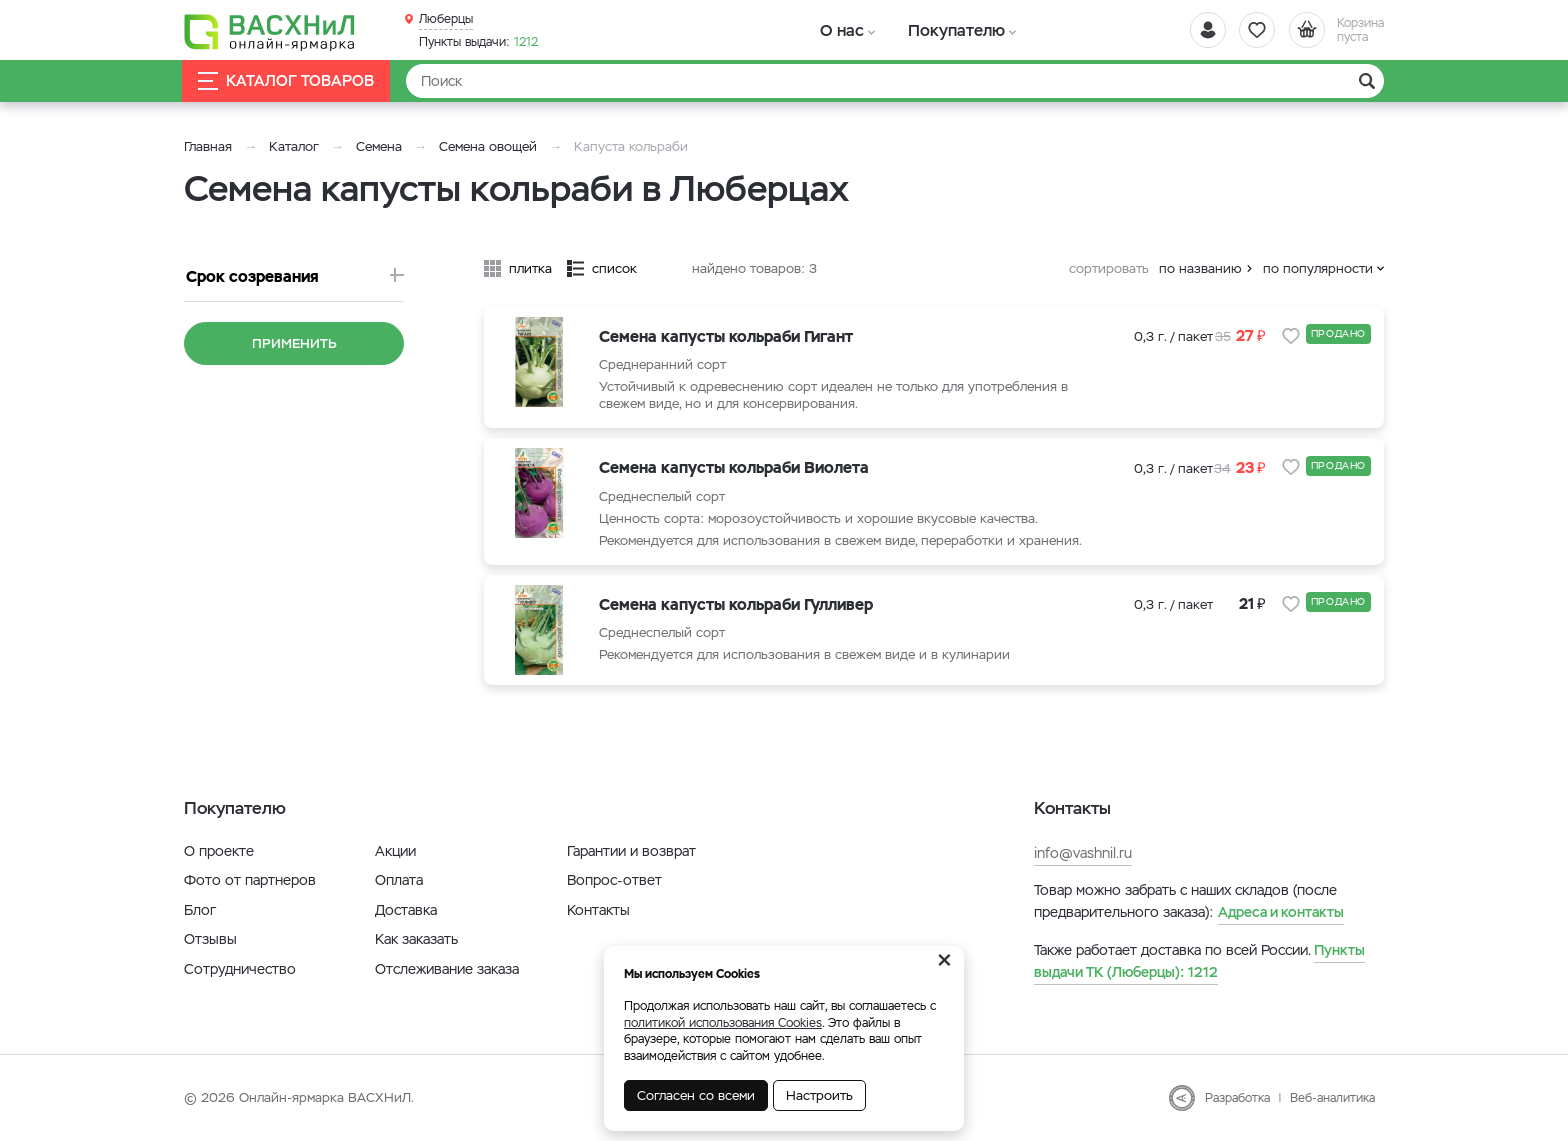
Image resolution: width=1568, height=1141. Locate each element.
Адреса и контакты (1281, 912)
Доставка (406, 910)
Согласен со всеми (696, 1095)
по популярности (1318, 268)
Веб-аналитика (1332, 1098)
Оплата (399, 880)
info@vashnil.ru (1083, 853)
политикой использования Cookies (723, 1023)
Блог (200, 910)
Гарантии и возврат (631, 851)
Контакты (598, 910)
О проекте (219, 851)
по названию (1200, 268)
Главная (208, 146)
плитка (530, 268)
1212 (478, 41)
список (614, 268)
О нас (836, 29)
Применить (294, 343)
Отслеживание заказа (447, 969)
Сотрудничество (240, 969)
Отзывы (210, 939)
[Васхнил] (274, 31)
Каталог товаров (288, 81)
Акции (395, 851)
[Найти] (895, 81)
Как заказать (416, 939)
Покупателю (937, 29)
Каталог (294, 146)
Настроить (819, 1095)
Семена (379, 146)
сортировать (1109, 268)
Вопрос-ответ (614, 880)
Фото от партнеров (250, 880)
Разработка (1237, 1098)
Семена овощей (488, 146)
